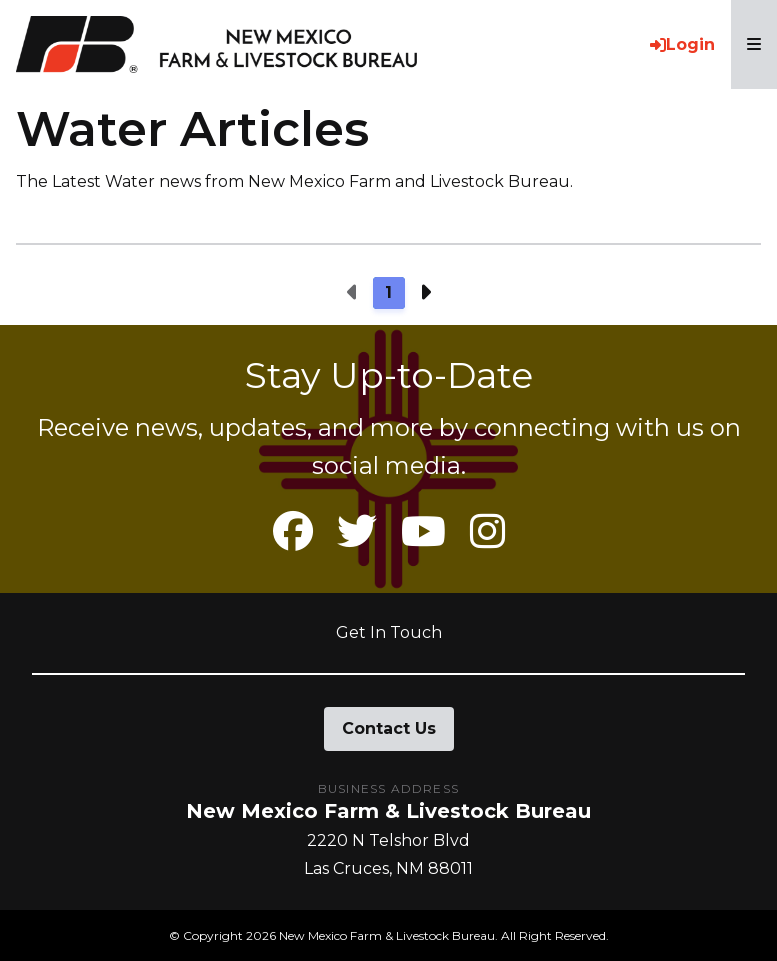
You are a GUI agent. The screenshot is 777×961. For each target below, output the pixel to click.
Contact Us (389, 728)
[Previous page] (353, 293)
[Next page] (425, 293)
